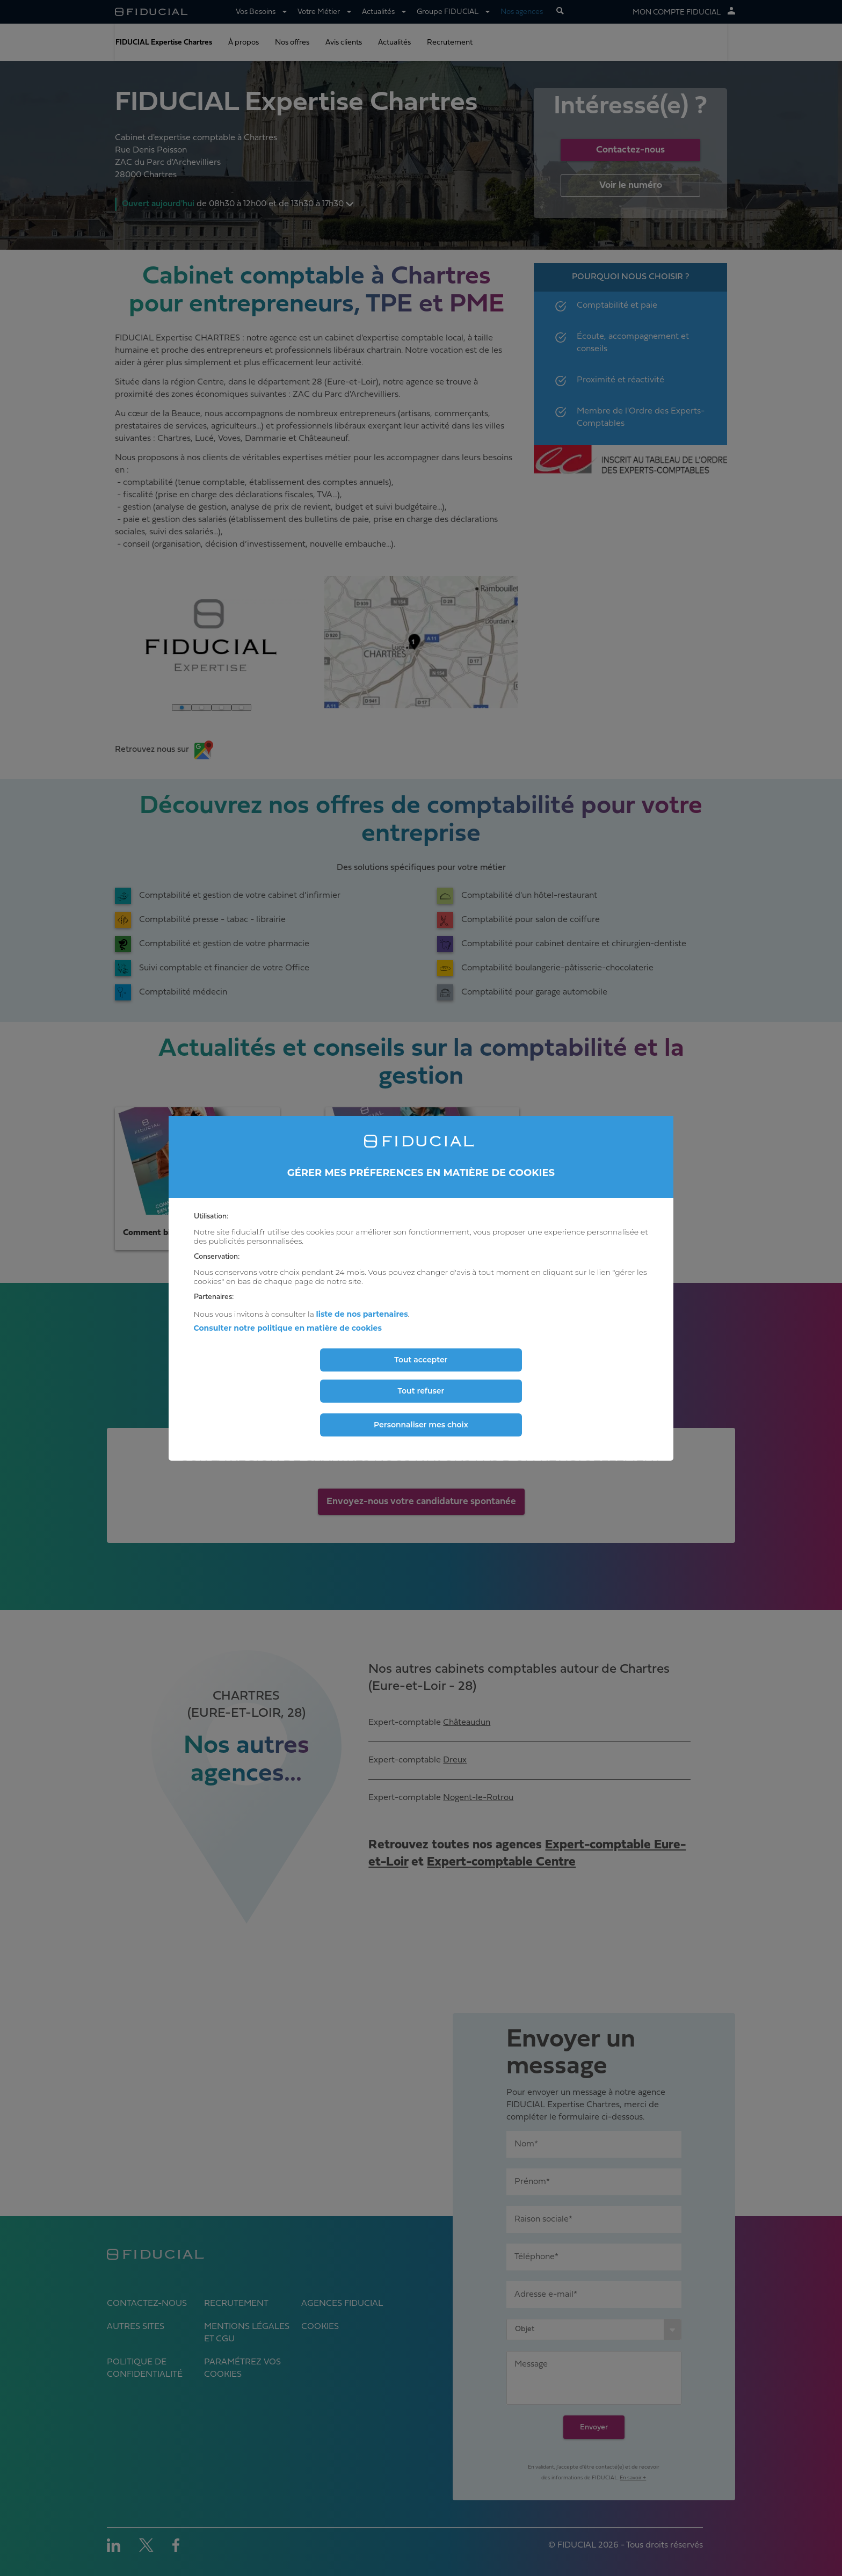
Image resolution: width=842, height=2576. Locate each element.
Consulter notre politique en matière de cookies (288, 1328)
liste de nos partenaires (362, 1314)
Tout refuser (420, 1391)
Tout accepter (420, 1360)
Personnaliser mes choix (421, 1425)
